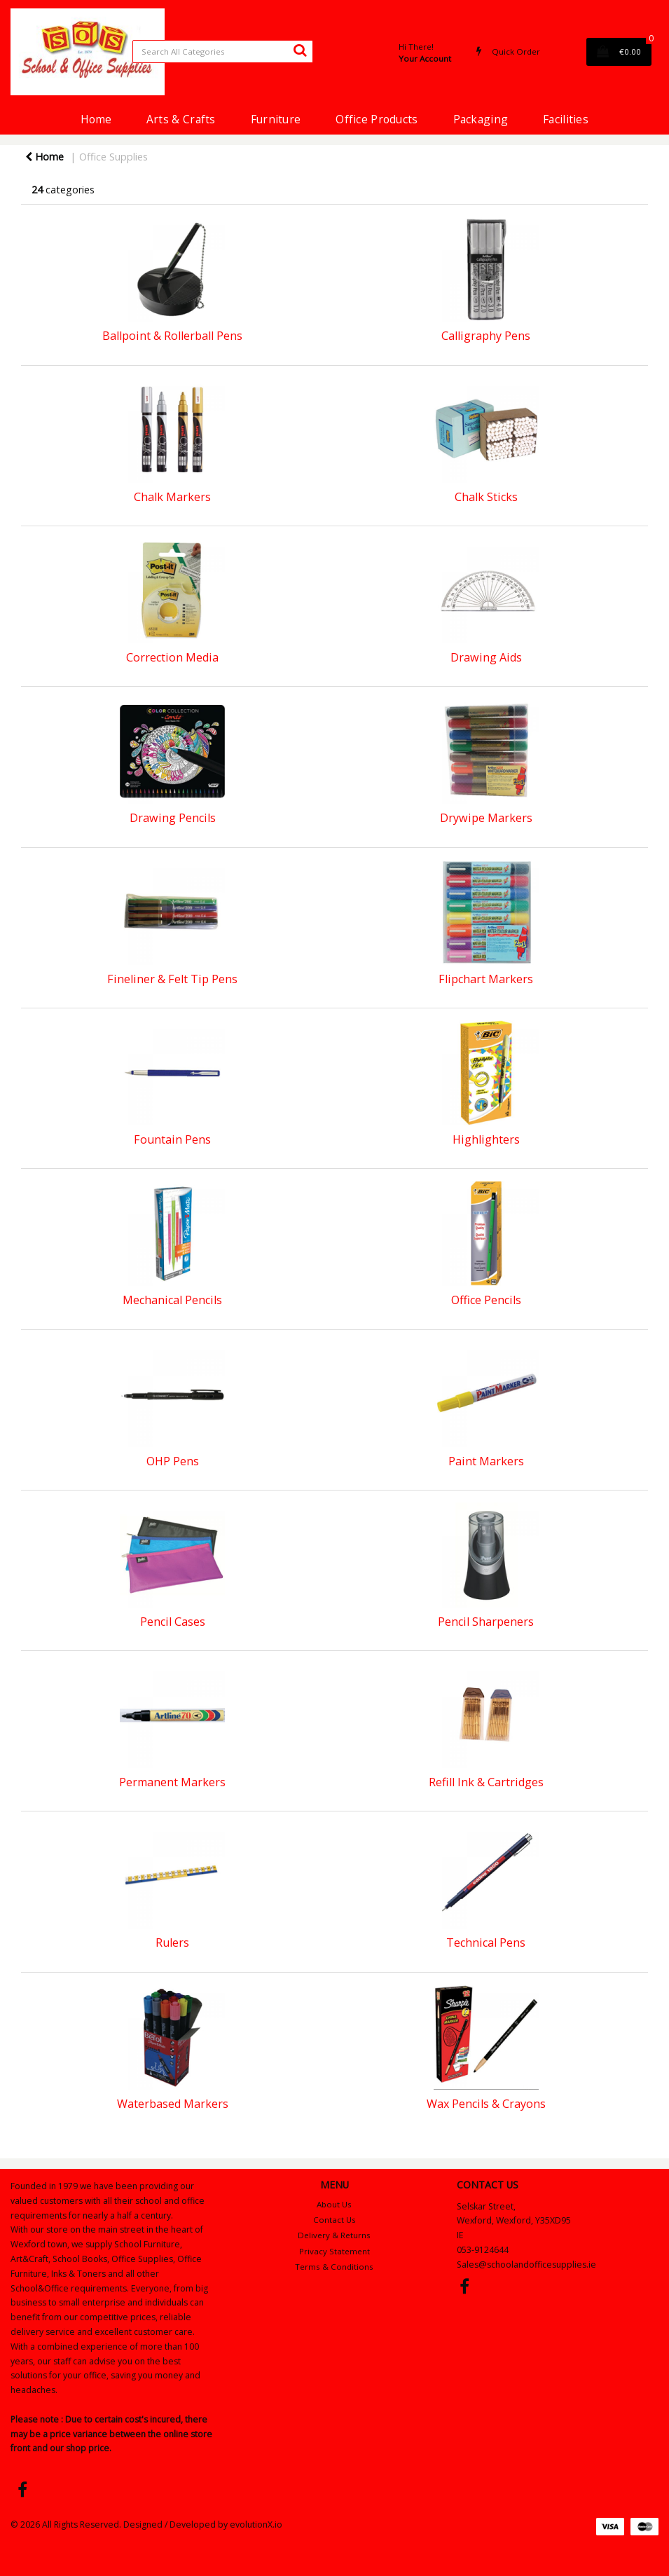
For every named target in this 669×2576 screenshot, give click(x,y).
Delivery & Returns (334, 2235)
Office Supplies (113, 156)
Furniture (276, 119)
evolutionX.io (256, 2524)
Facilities (565, 119)
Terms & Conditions (334, 2266)
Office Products (377, 119)
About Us (334, 2204)
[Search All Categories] (222, 51)
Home (96, 119)
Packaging (481, 119)
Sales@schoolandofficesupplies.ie (526, 2264)
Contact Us (334, 2219)
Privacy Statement (334, 2251)
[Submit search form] (299, 49)
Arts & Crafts (181, 119)
